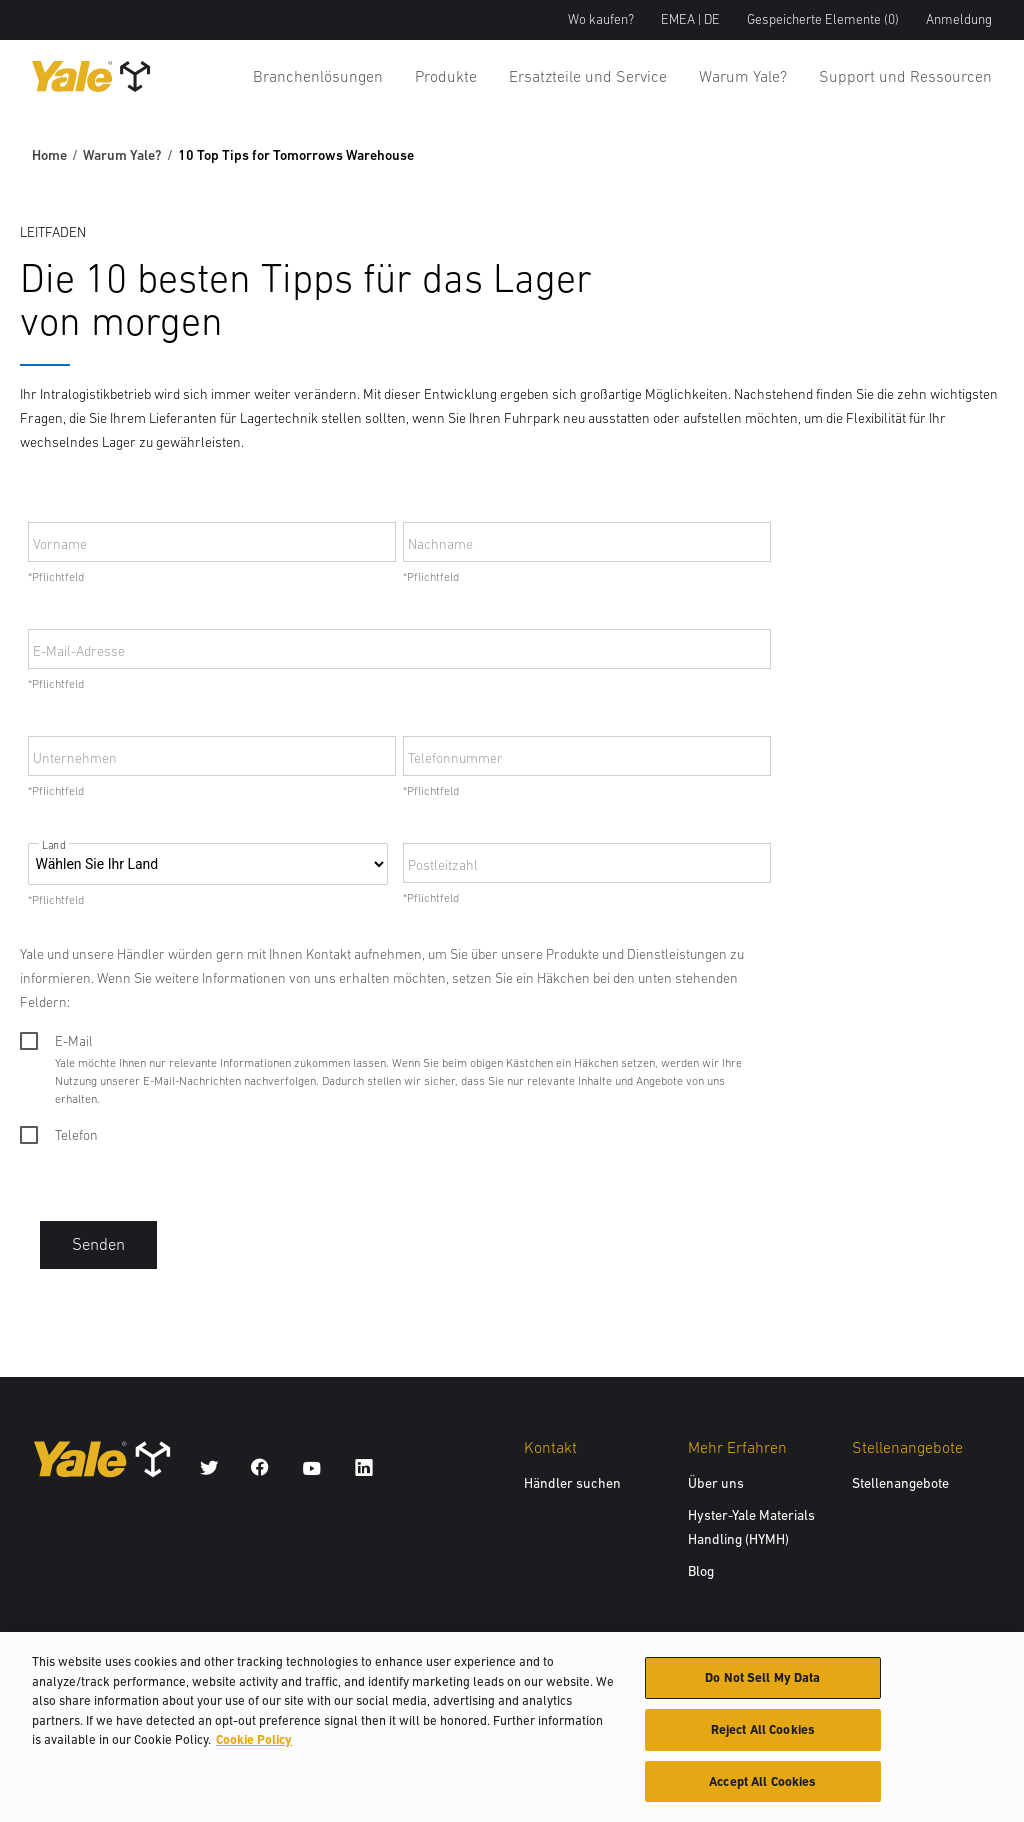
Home (49, 155)
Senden (98, 1244)
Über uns (716, 1483)
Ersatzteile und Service (588, 76)
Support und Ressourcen (905, 76)
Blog (701, 1571)
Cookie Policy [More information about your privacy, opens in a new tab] (254, 1745)
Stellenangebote (900, 1483)
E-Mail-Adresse (79, 651)
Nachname (440, 544)
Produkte (446, 76)
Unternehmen (75, 758)
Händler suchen (572, 1483)
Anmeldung (959, 19)
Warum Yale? (743, 76)
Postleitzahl (443, 865)
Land (53, 845)
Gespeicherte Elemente (823, 19)
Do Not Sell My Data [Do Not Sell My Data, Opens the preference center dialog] (762, 1683)
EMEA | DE (690, 19)
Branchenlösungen (318, 76)
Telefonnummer (455, 758)
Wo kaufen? (601, 19)
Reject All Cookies (763, 1735)
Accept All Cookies (762, 1787)
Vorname (60, 544)
